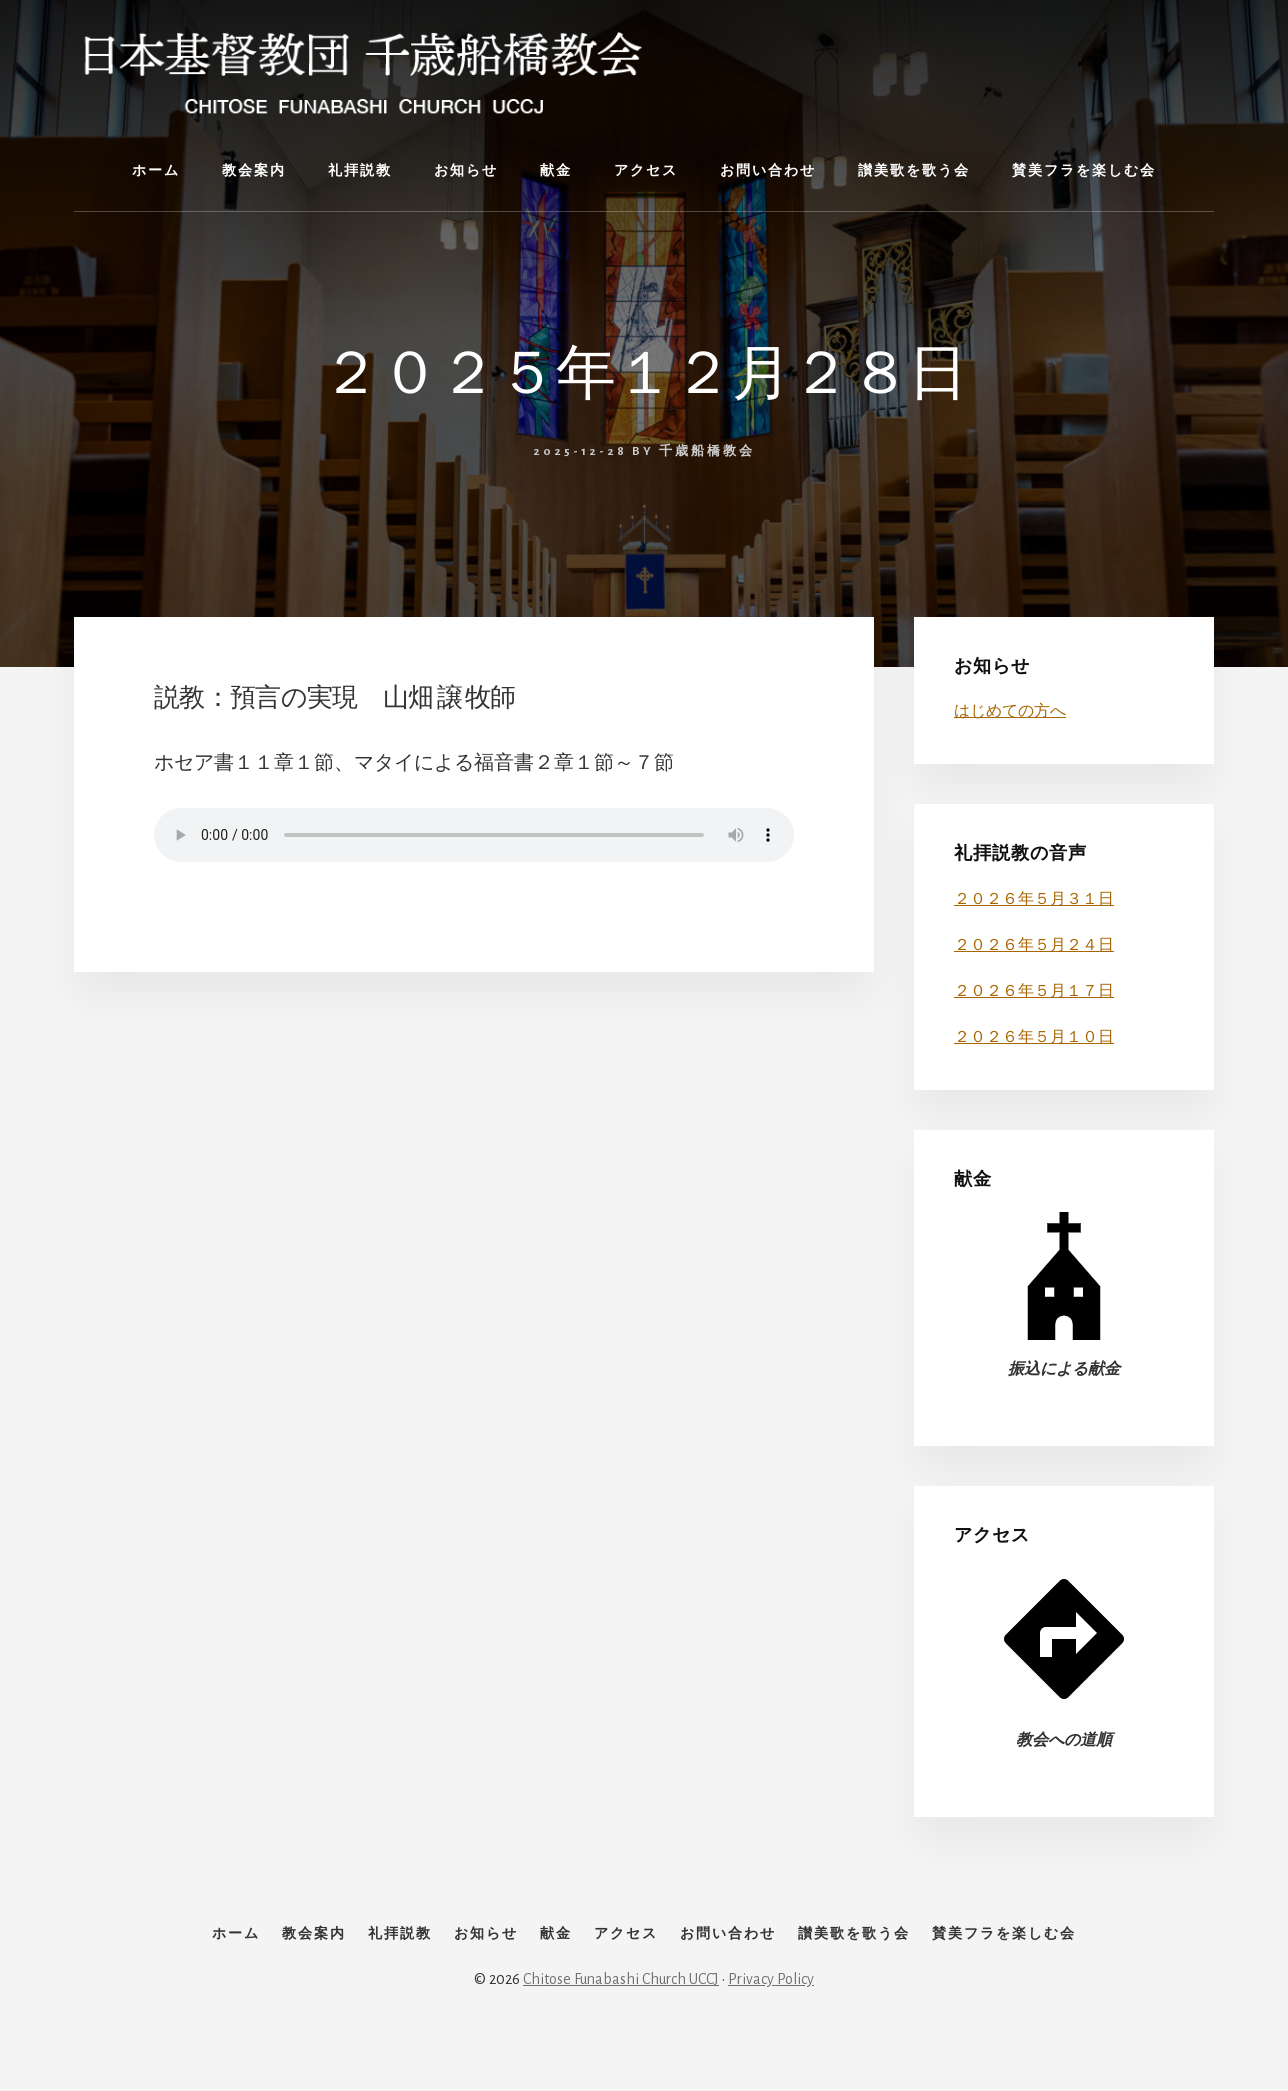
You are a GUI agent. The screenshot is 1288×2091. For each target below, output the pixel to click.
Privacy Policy (771, 2023)
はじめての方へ (1010, 711)
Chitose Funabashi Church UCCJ (621, 2023)
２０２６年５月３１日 (1034, 899)
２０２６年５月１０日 (1034, 1037)
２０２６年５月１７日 (1034, 991)
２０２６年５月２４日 (1034, 945)
